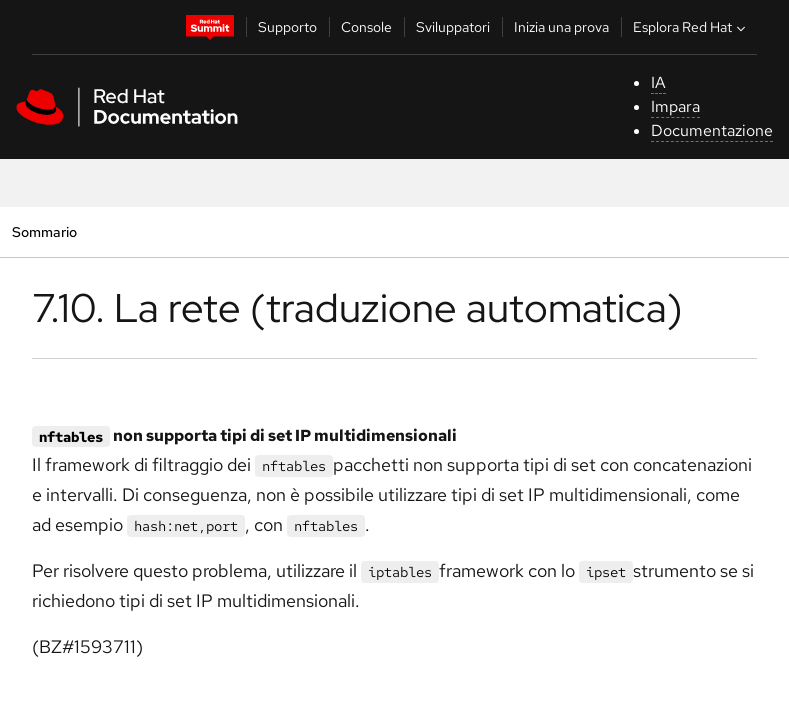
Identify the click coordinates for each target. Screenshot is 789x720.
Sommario (44, 231)
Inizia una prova (561, 27)
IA (658, 82)
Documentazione (712, 130)
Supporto (287, 27)
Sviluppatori (453, 27)
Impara (675, 106)
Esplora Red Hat (691, 27)
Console (366, 27)
